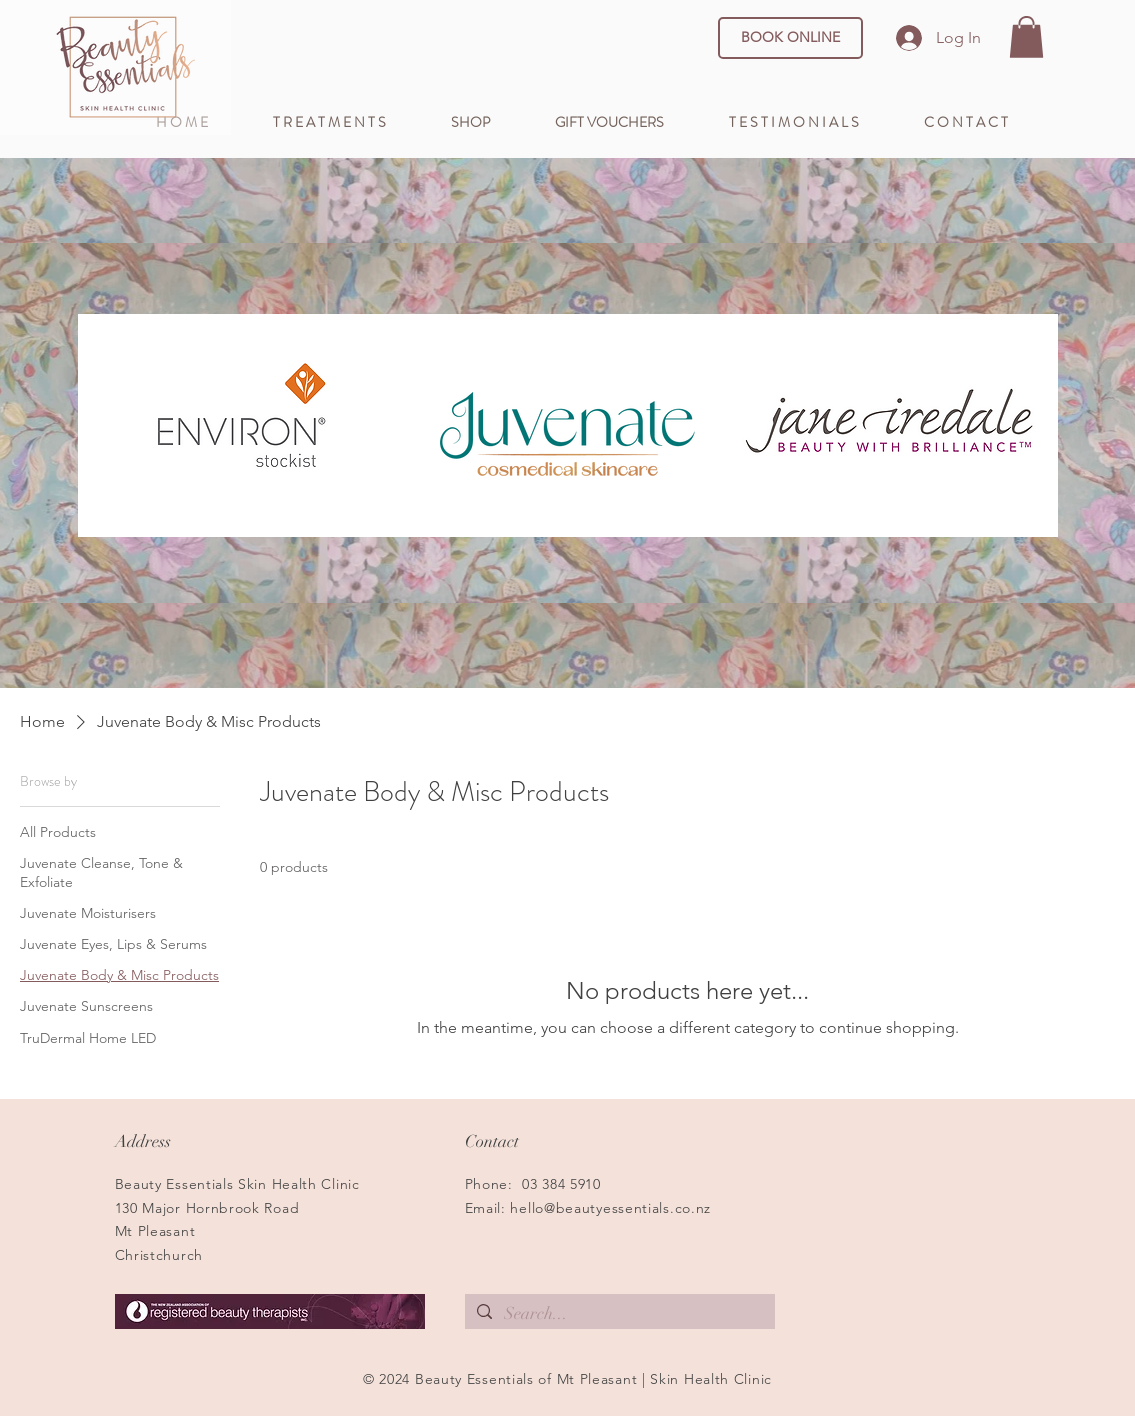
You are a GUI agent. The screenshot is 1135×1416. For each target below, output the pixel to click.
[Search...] (618, 1314)
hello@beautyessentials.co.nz (610, 1208)
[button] (1026, 37)
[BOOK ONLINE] (790, 38)
